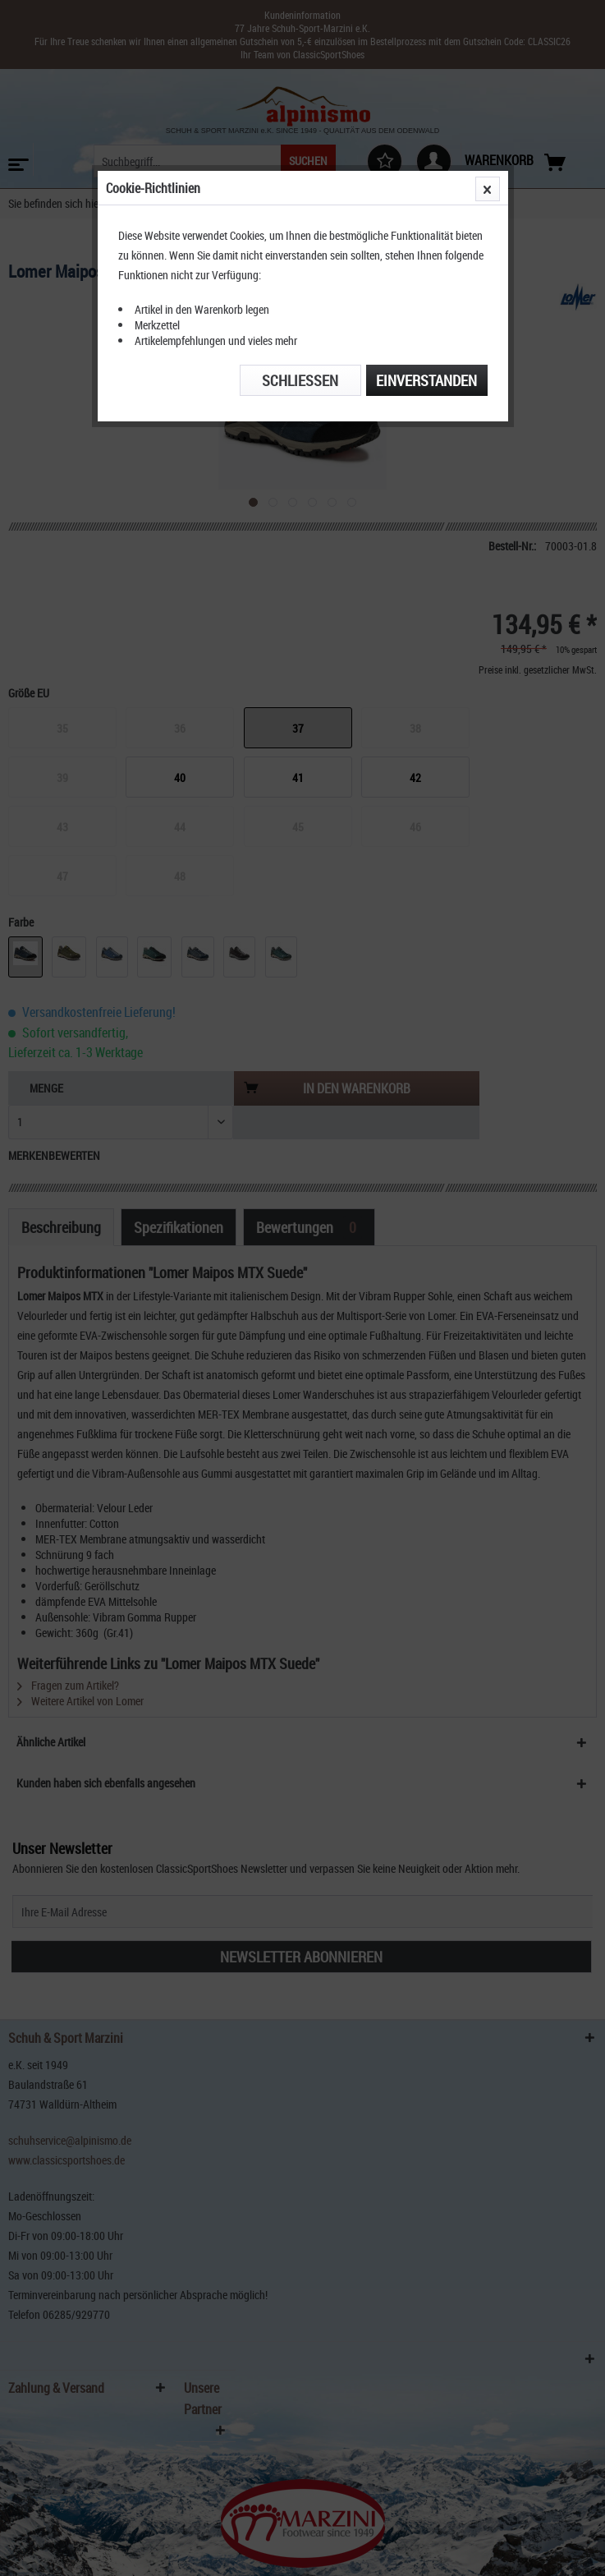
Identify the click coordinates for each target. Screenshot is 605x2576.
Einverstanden (426, 380)
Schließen (300, 380)
